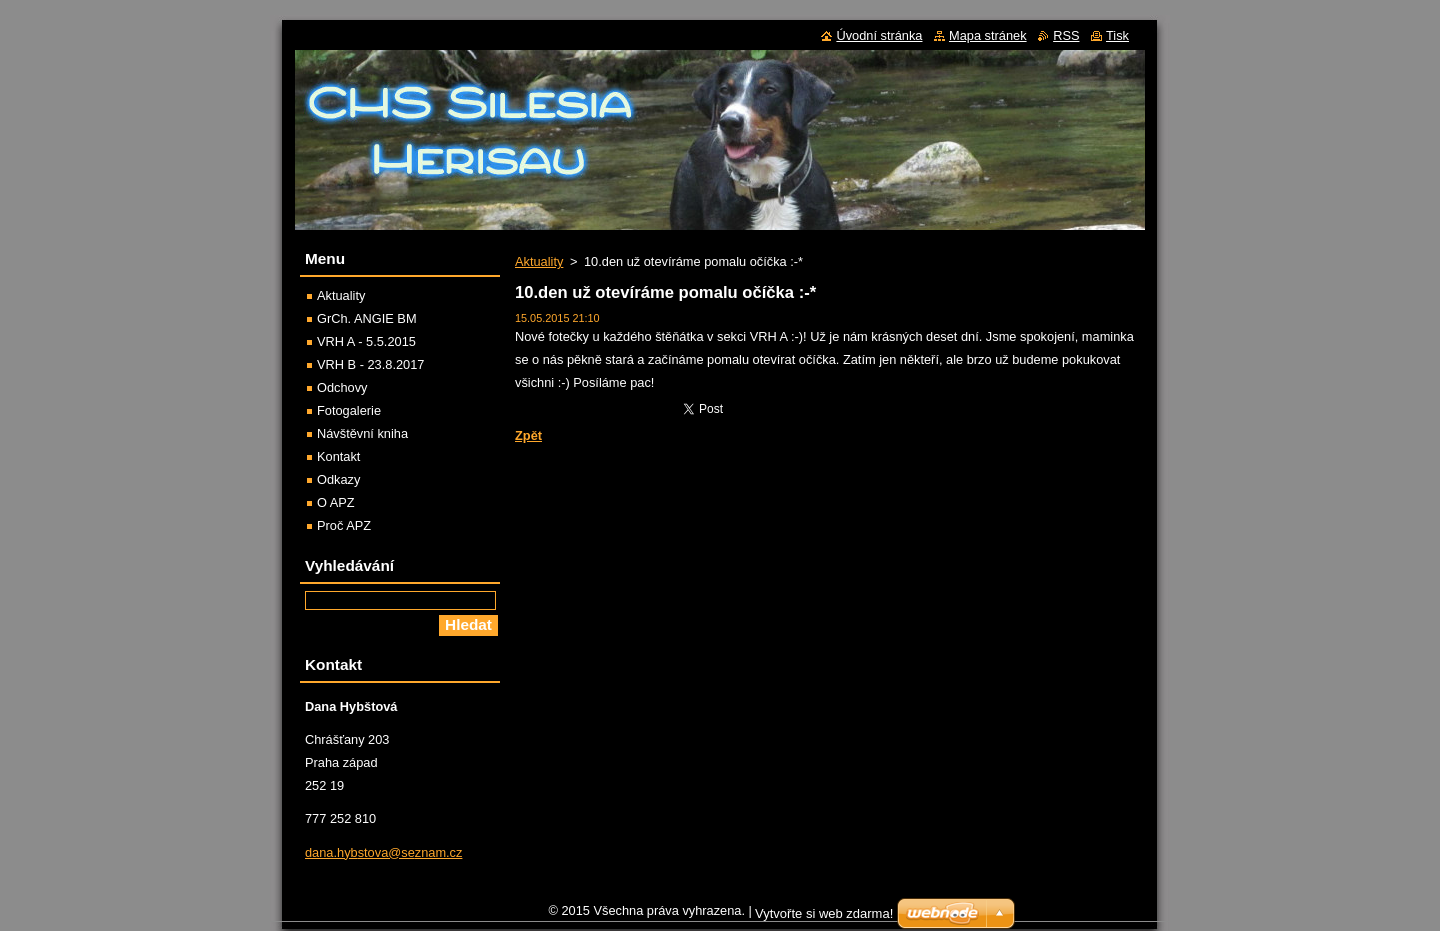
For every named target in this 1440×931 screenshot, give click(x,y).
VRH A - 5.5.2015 (366, 341)
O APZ (336, 502)
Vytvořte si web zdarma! (824, 918)
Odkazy (338, 479)
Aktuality (539, 261)
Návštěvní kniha (362, 433)
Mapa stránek (988, 35)
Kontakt (338, 456)
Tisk (1117, 35)
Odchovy (342, 387)
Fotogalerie (349, 410)
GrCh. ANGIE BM (367, 318)
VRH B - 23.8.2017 (370, 364)
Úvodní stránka (879, 35)
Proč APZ (344, 525)
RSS (1066, 35)
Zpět (528, 435)
